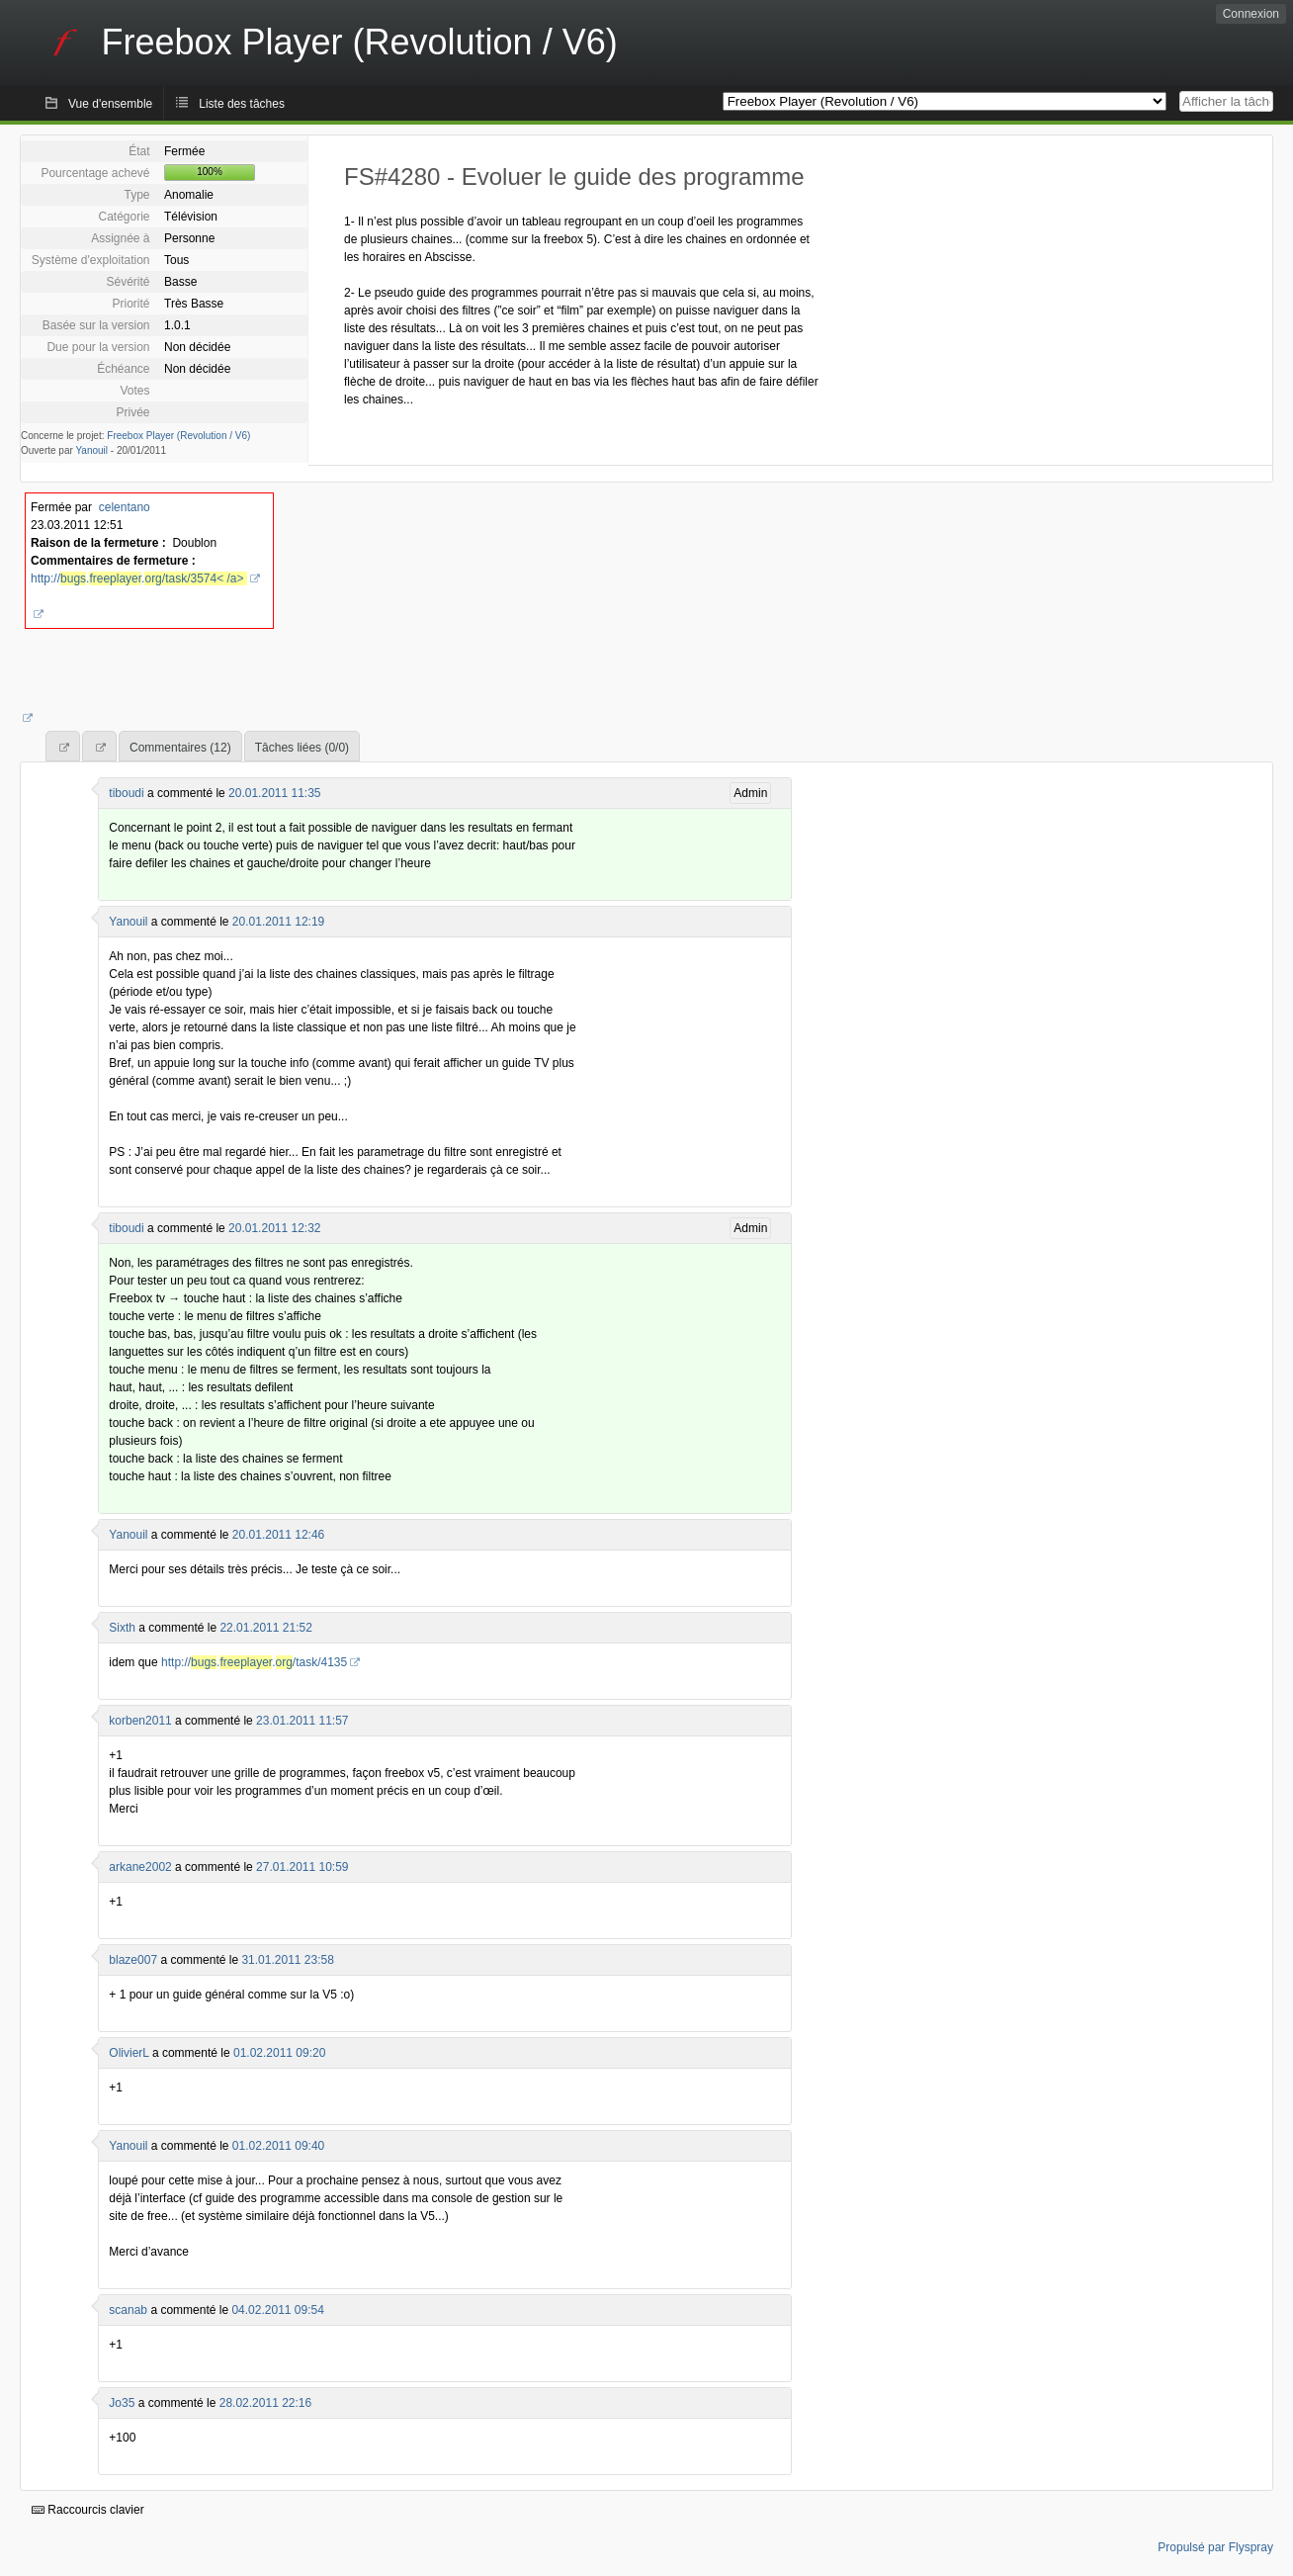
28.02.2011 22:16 (265, 2403)
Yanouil (91, 450)
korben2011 (140, 1721)
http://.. (139, 578)
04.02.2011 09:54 (277, 2310)
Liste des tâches (242, 104)
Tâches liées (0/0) (302, 748)
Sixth (122, 1628)
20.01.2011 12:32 (274, 1228)
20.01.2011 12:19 (278, 922)
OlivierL (128, 2053)
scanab (128, 2310)
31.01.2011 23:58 (287, 1960)
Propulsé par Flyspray (1215, 2547)
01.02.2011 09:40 (278, 2146)
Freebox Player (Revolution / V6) (178, 435)
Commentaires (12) (180, 748)
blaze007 (133, 1960)
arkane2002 (140, 1867)
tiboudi (126, 793)
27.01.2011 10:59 (302, 1867)
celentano (124, 507)
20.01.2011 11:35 (274, 793)
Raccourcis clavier (88, 2510)
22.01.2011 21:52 (265, 1628)
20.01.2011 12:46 (278, 1535)
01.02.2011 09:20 (279, 2053)
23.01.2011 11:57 (302, 1721)
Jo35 (121, 2403)
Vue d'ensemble (110, 104)
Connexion (1251, 14)
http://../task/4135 (254, 1662)
